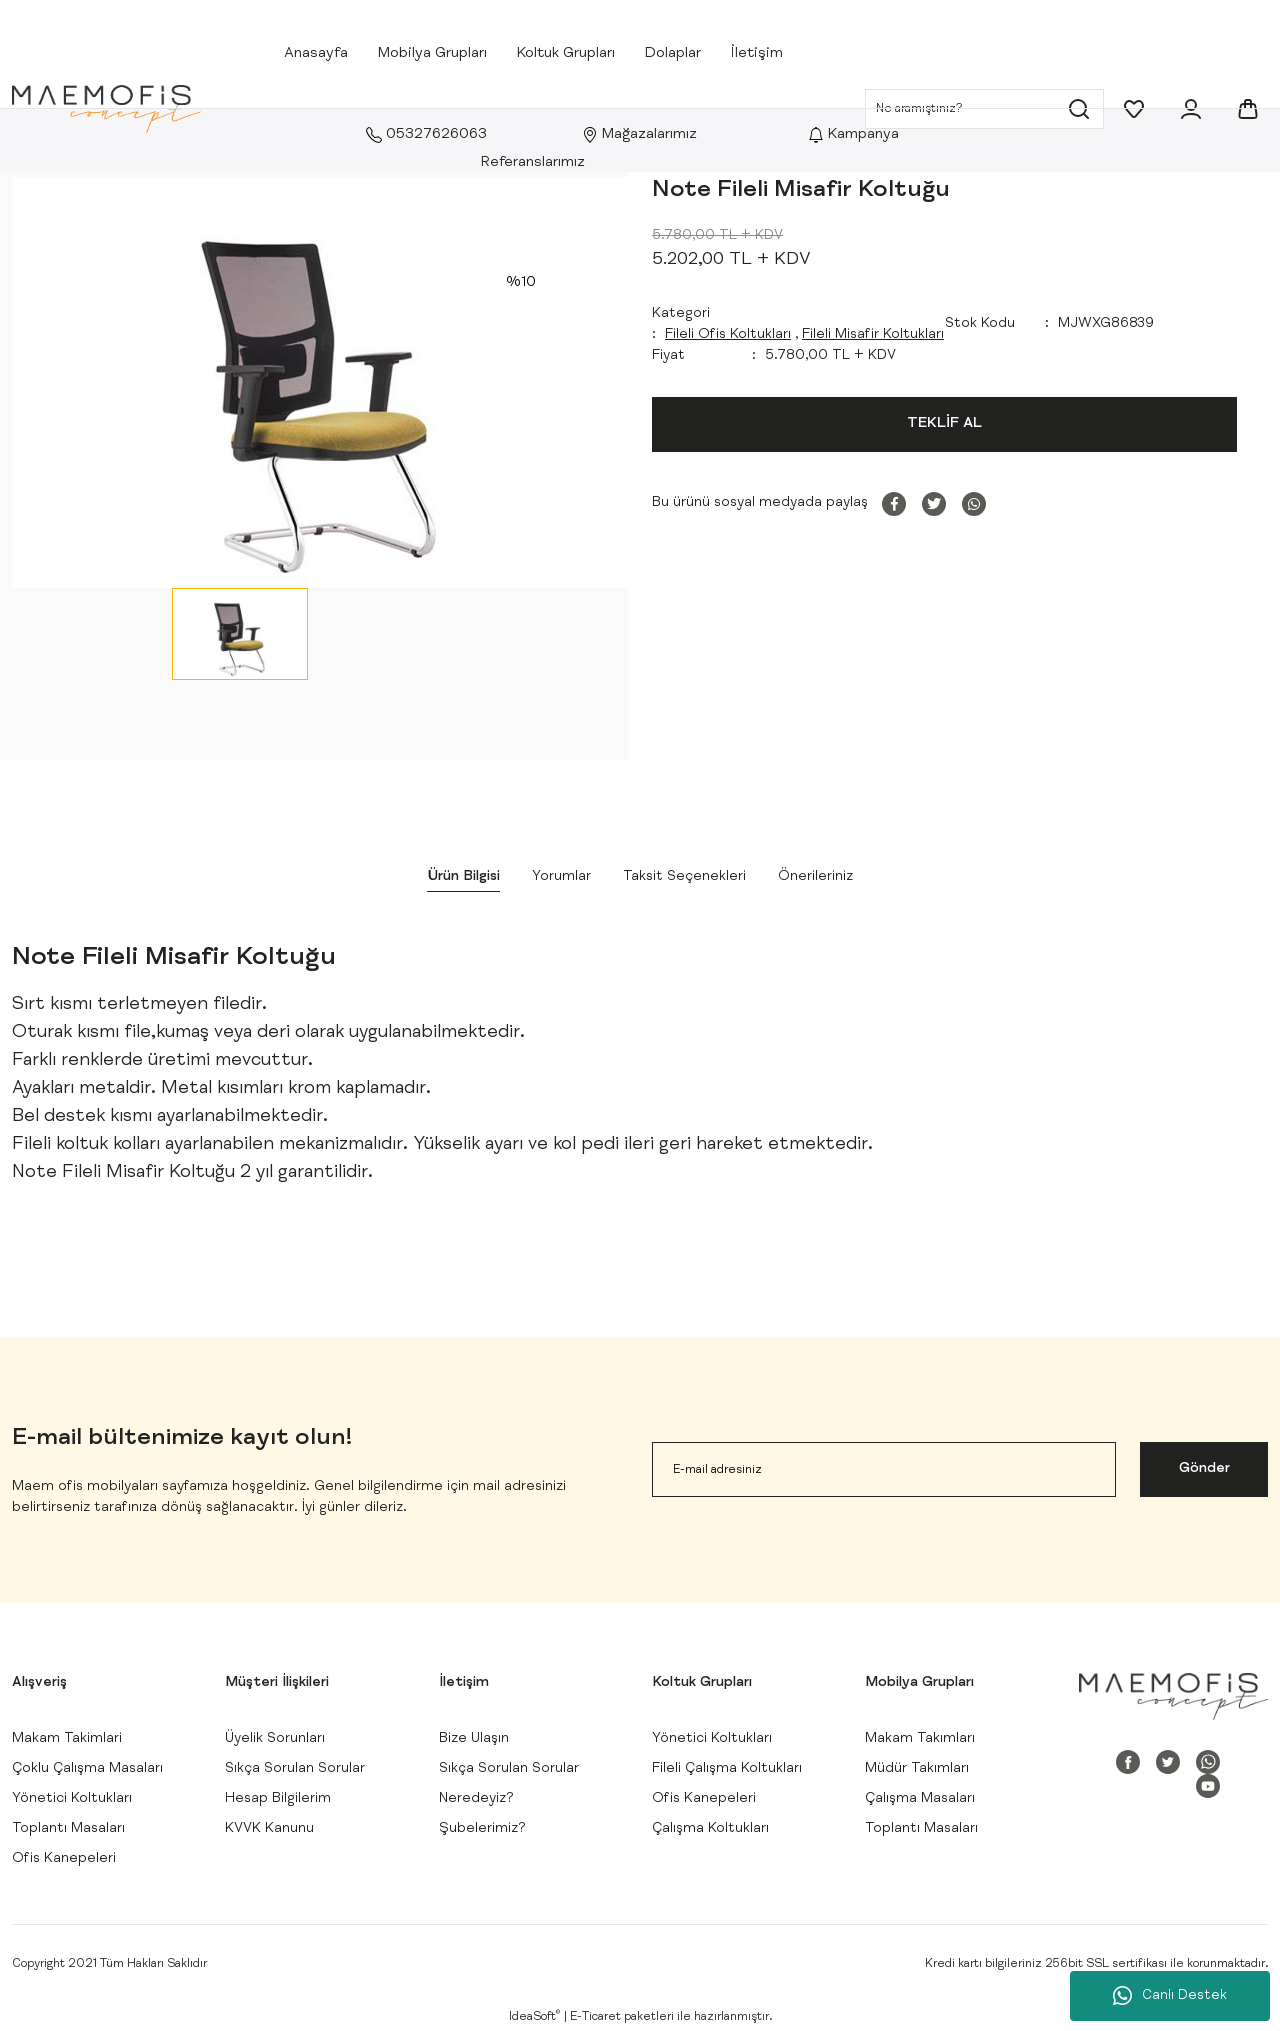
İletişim (757, 53)
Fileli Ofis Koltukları (728, 335)
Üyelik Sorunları (275, 1739)
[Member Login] (1191, 109)
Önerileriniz (815, 877)
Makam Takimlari (67, 1739)
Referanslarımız (533, 162)
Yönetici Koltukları (72, 1799)
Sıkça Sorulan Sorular (295, 1769)
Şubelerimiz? (482, 1829)
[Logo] (106, 109)
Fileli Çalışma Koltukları (727, 1769)
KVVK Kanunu (269, 1829)
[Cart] (1248, 109)
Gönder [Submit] (1204, 1469)
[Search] (984, 109)
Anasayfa (316, 53)
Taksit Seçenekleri (684, 877)
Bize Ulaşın (474, 1739)
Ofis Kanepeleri (64, 1859)
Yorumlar (561, 877)
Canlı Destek (1170, 1996)
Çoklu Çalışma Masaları (87, 1769)
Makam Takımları (920, 1739)
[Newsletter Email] (884, 1469)
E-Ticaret (595, 2017)
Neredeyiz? (476, 1799)
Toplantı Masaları (68, 1829)
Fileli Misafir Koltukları (873, 335)
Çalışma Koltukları (710, 1829)
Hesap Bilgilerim (278, 1799)
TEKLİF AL (944, 423)
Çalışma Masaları (920, 1799)
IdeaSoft (534, 2016)
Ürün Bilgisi (463, 877)
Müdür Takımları (917, 1769)
